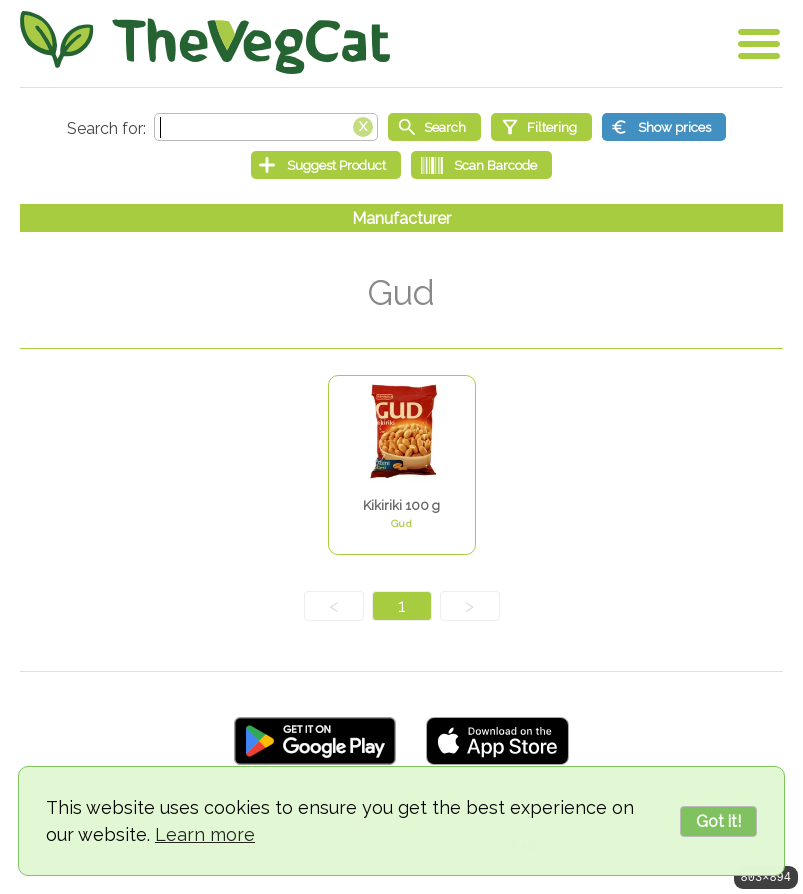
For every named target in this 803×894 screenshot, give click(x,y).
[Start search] (434, 127)
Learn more (205, 834)
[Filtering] (541, 127)
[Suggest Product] (326, 165)
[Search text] (266, 127)
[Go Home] (205, 42)
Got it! (718, 821)
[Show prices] (664, 127)
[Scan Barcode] (481, 165)
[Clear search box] (363, 125)
